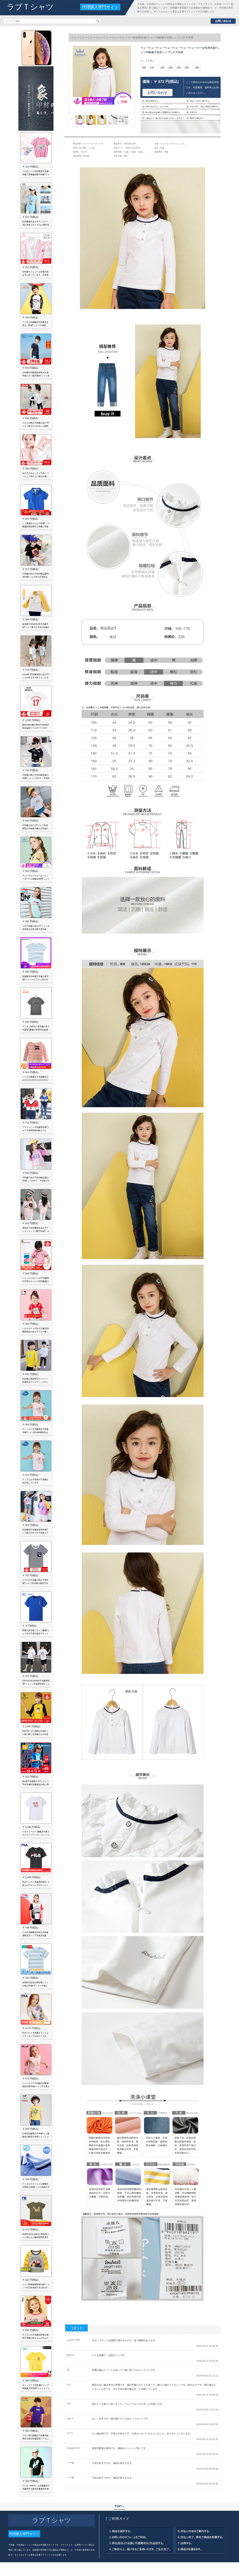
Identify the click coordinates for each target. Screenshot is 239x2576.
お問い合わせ (223, 21)
